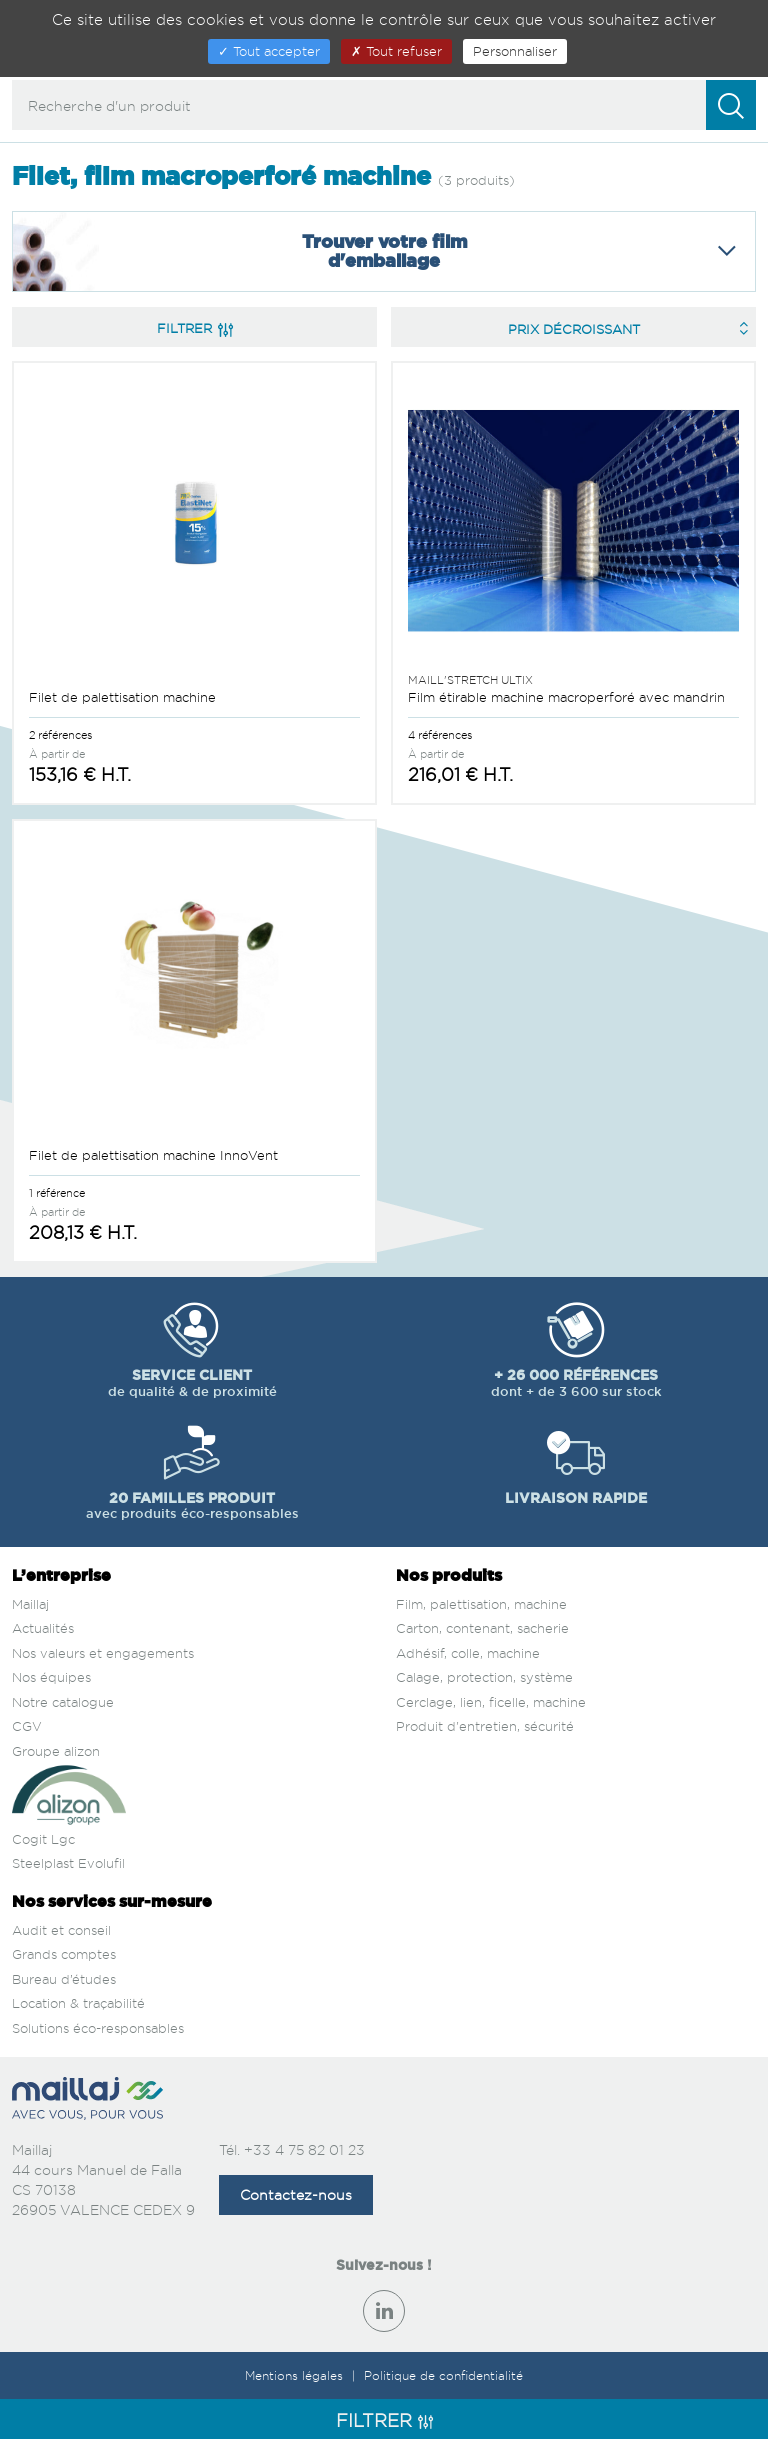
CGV (27, 1726)
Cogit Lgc (43, 1839)
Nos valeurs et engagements (103, 1653)
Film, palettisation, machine (481, 1604)
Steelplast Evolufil (68, 1863)
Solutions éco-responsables (98, 2028)
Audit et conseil (61, 1930)
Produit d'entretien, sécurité (485, 1726)
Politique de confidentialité (443, 2375)
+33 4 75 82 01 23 (304, 2149)
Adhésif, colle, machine (468, 1653)
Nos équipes (51, 1677)
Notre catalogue (63, 1702)
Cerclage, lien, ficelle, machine (491, 1702)
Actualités (43, 1628)
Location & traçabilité (78, 2003)
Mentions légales (296, 2375)
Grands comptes (64, 1954)
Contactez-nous (296, 2194)
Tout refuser (396, 51)
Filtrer (195, 328)
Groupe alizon (56, 1751)
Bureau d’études (64, 1979)
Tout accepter (269, 51)
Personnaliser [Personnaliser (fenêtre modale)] (515, 51)
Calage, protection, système (484, 1677)
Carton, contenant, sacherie (482, 1628)
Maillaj (30, 1604)
